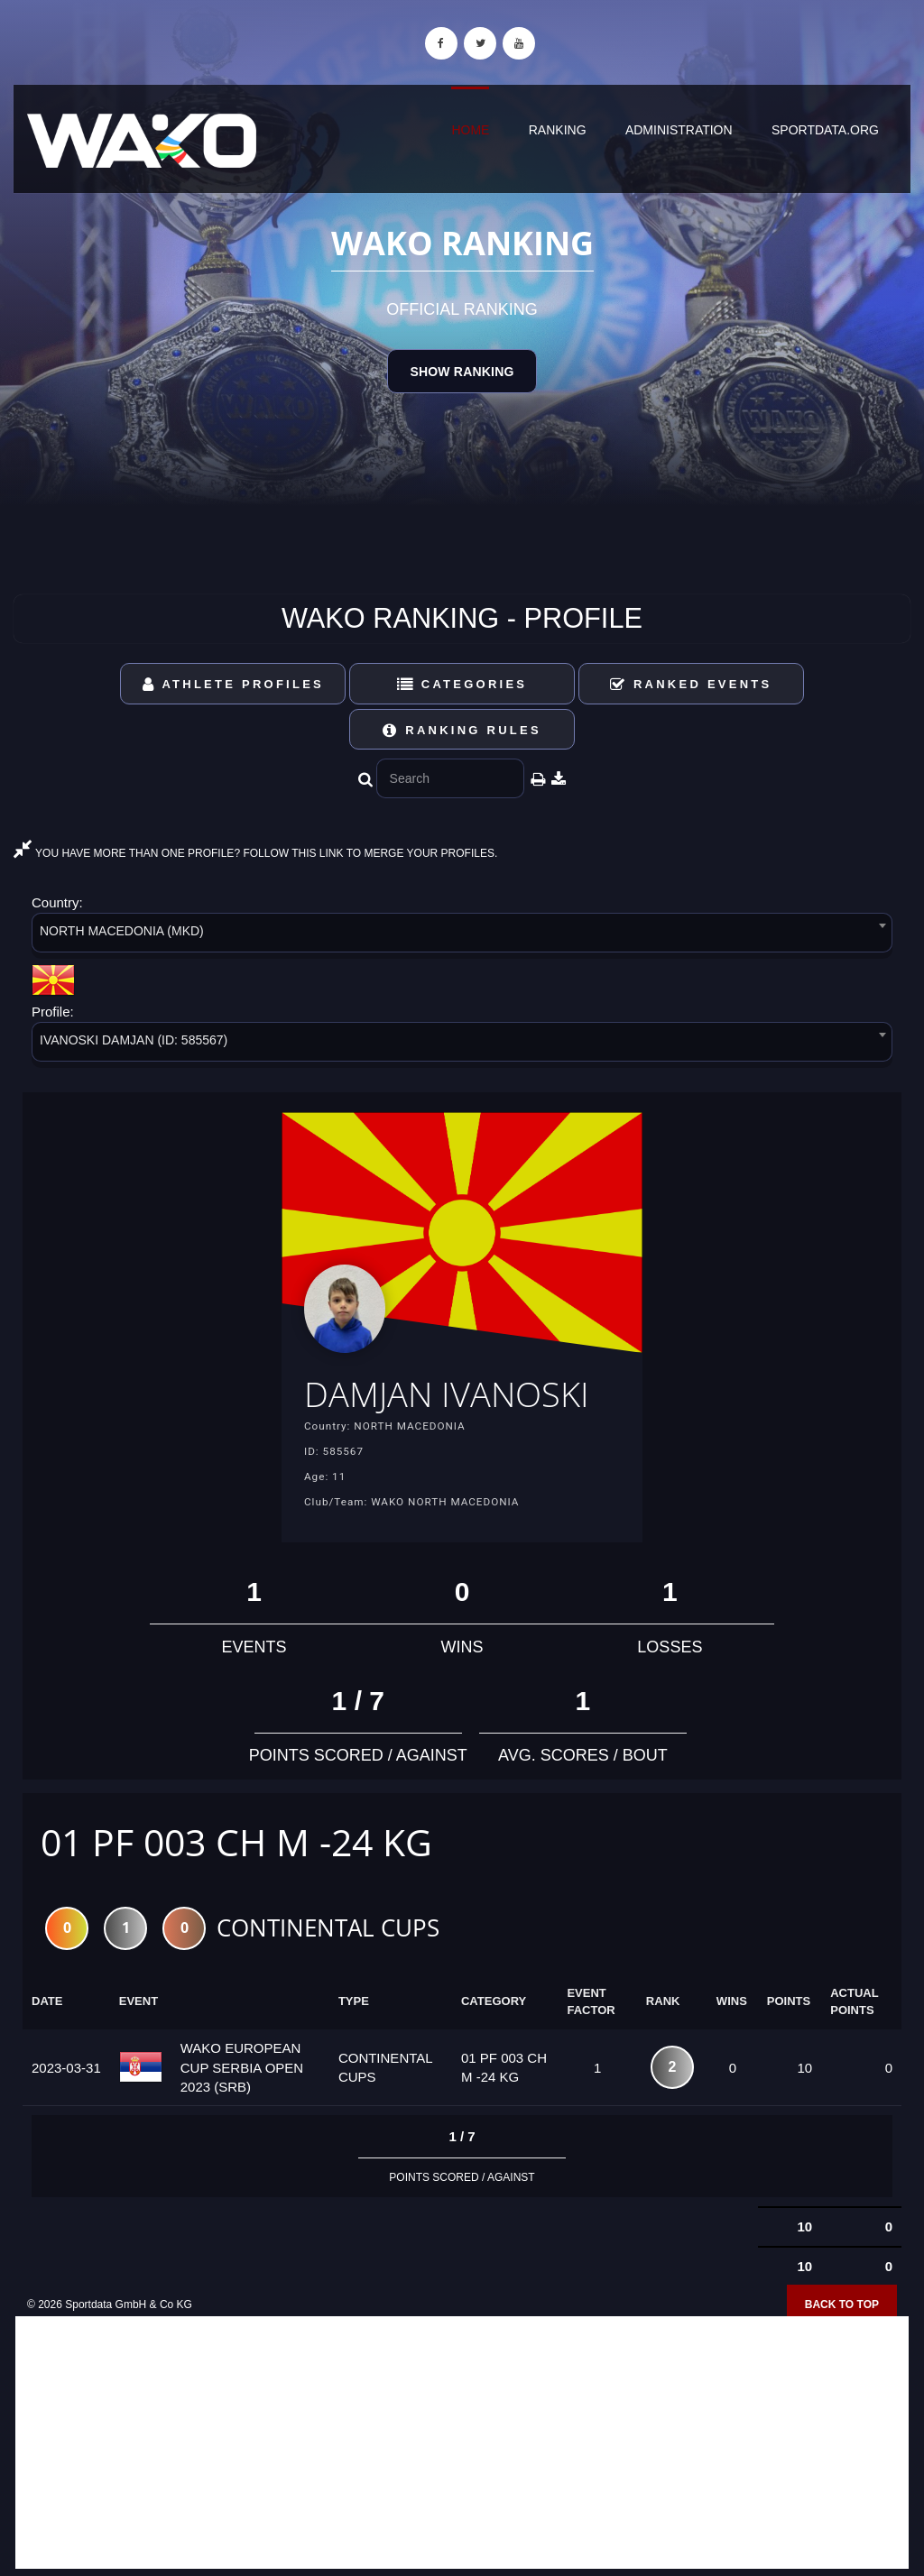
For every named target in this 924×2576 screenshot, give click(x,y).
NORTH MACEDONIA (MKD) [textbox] (122, 931)
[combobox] (462, 936)
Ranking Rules (462, 730)
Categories (462, 684)
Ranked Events (691, 684)
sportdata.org (825, 130)
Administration (679, 130)
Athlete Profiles (233, 684)
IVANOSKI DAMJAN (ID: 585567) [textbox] (133, 1040)
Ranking (558, 130)
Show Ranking (461, 371)
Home (470, 130)
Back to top (842, 2307)
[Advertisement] (462, 2445)
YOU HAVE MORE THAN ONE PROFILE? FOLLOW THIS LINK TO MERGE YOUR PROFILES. (255, 853)
